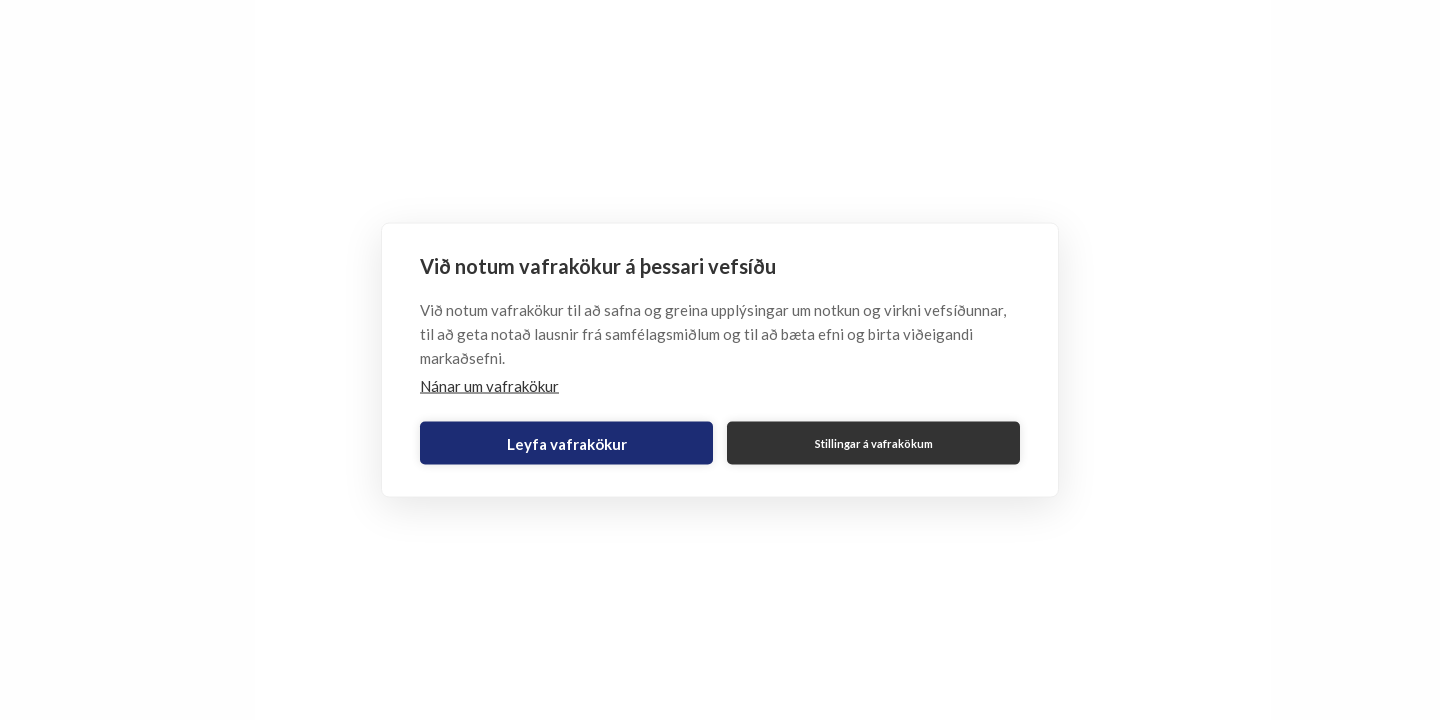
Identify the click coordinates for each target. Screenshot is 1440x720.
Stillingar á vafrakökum (874, 442)
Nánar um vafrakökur (489, 386)
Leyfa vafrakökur (567, 443)
